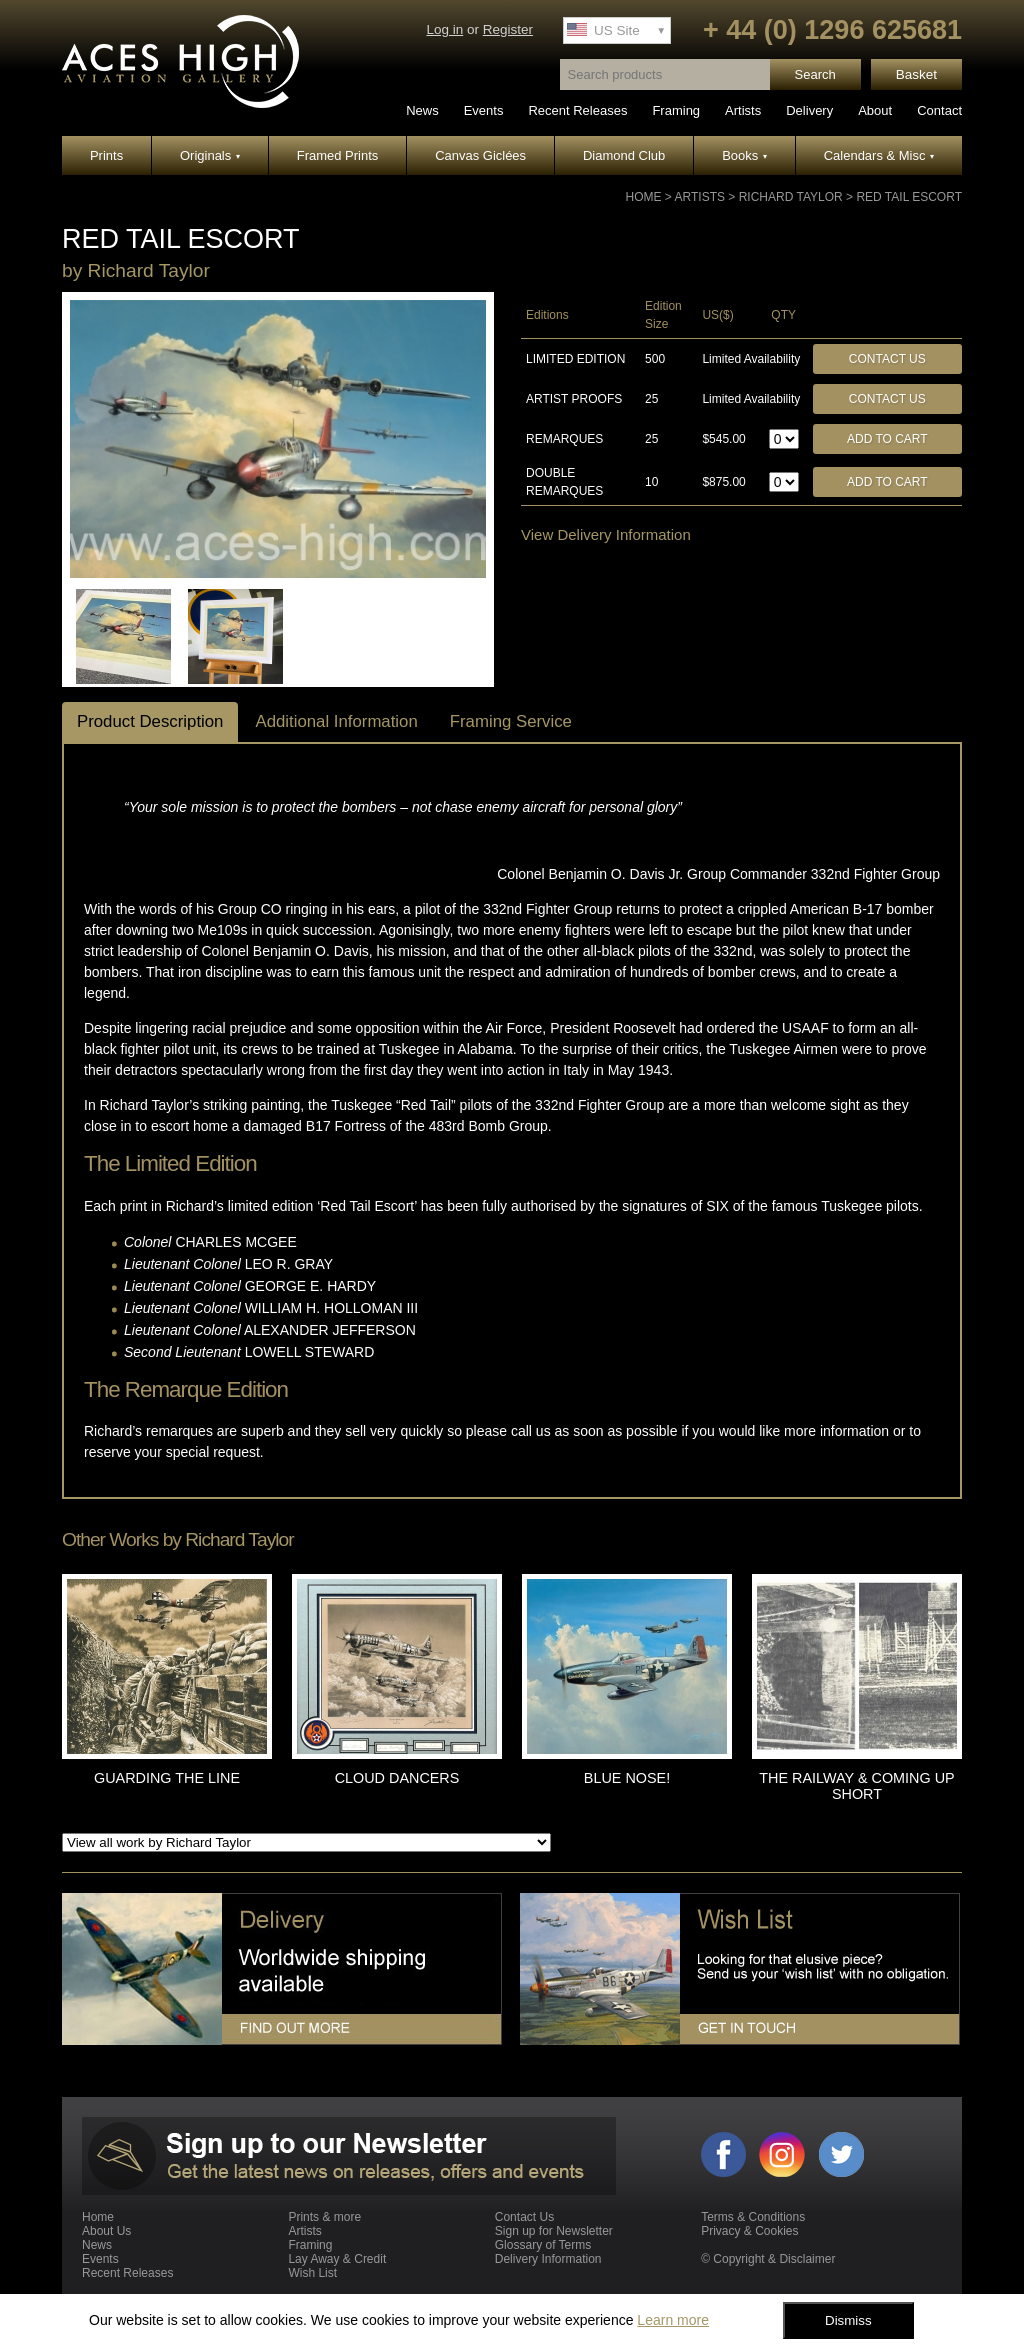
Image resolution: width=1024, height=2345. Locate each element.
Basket (916, 74)
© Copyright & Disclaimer (768, 2259)
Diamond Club (624, 155)
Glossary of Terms (543, 2245)
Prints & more (324, 2217)
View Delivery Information (606, 534)
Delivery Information (548, 2259)
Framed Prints (338, 155)
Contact (939, 110)
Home (644, 197)
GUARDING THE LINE (167, 1778)
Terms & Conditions (753, 2217)
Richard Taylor (791, 197)
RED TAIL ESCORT (909, 197)
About (875, 110)
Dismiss (848, 2320)
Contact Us (887, 359)
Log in (444, 29)
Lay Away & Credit (337, 2259)
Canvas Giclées (480, 155)
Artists (743, 110)
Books (744, 155)
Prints (106, 155)
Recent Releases (577, 110)
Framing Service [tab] (511, 721)
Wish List (312, 2273)
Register (508, 29)
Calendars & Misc (879, 155)
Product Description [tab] (150, 721)
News (422, 110)
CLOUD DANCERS (397, 1778)
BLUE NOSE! (627, 1778)
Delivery (809, 110)
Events (484, 110)
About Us (106, 2231)
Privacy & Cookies (749, 2231)
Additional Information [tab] (336, 721)
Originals (210, 155)
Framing (676, 110)
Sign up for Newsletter (554, 2231)
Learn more (673, 2320)
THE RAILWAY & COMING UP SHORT (856, 1786)
